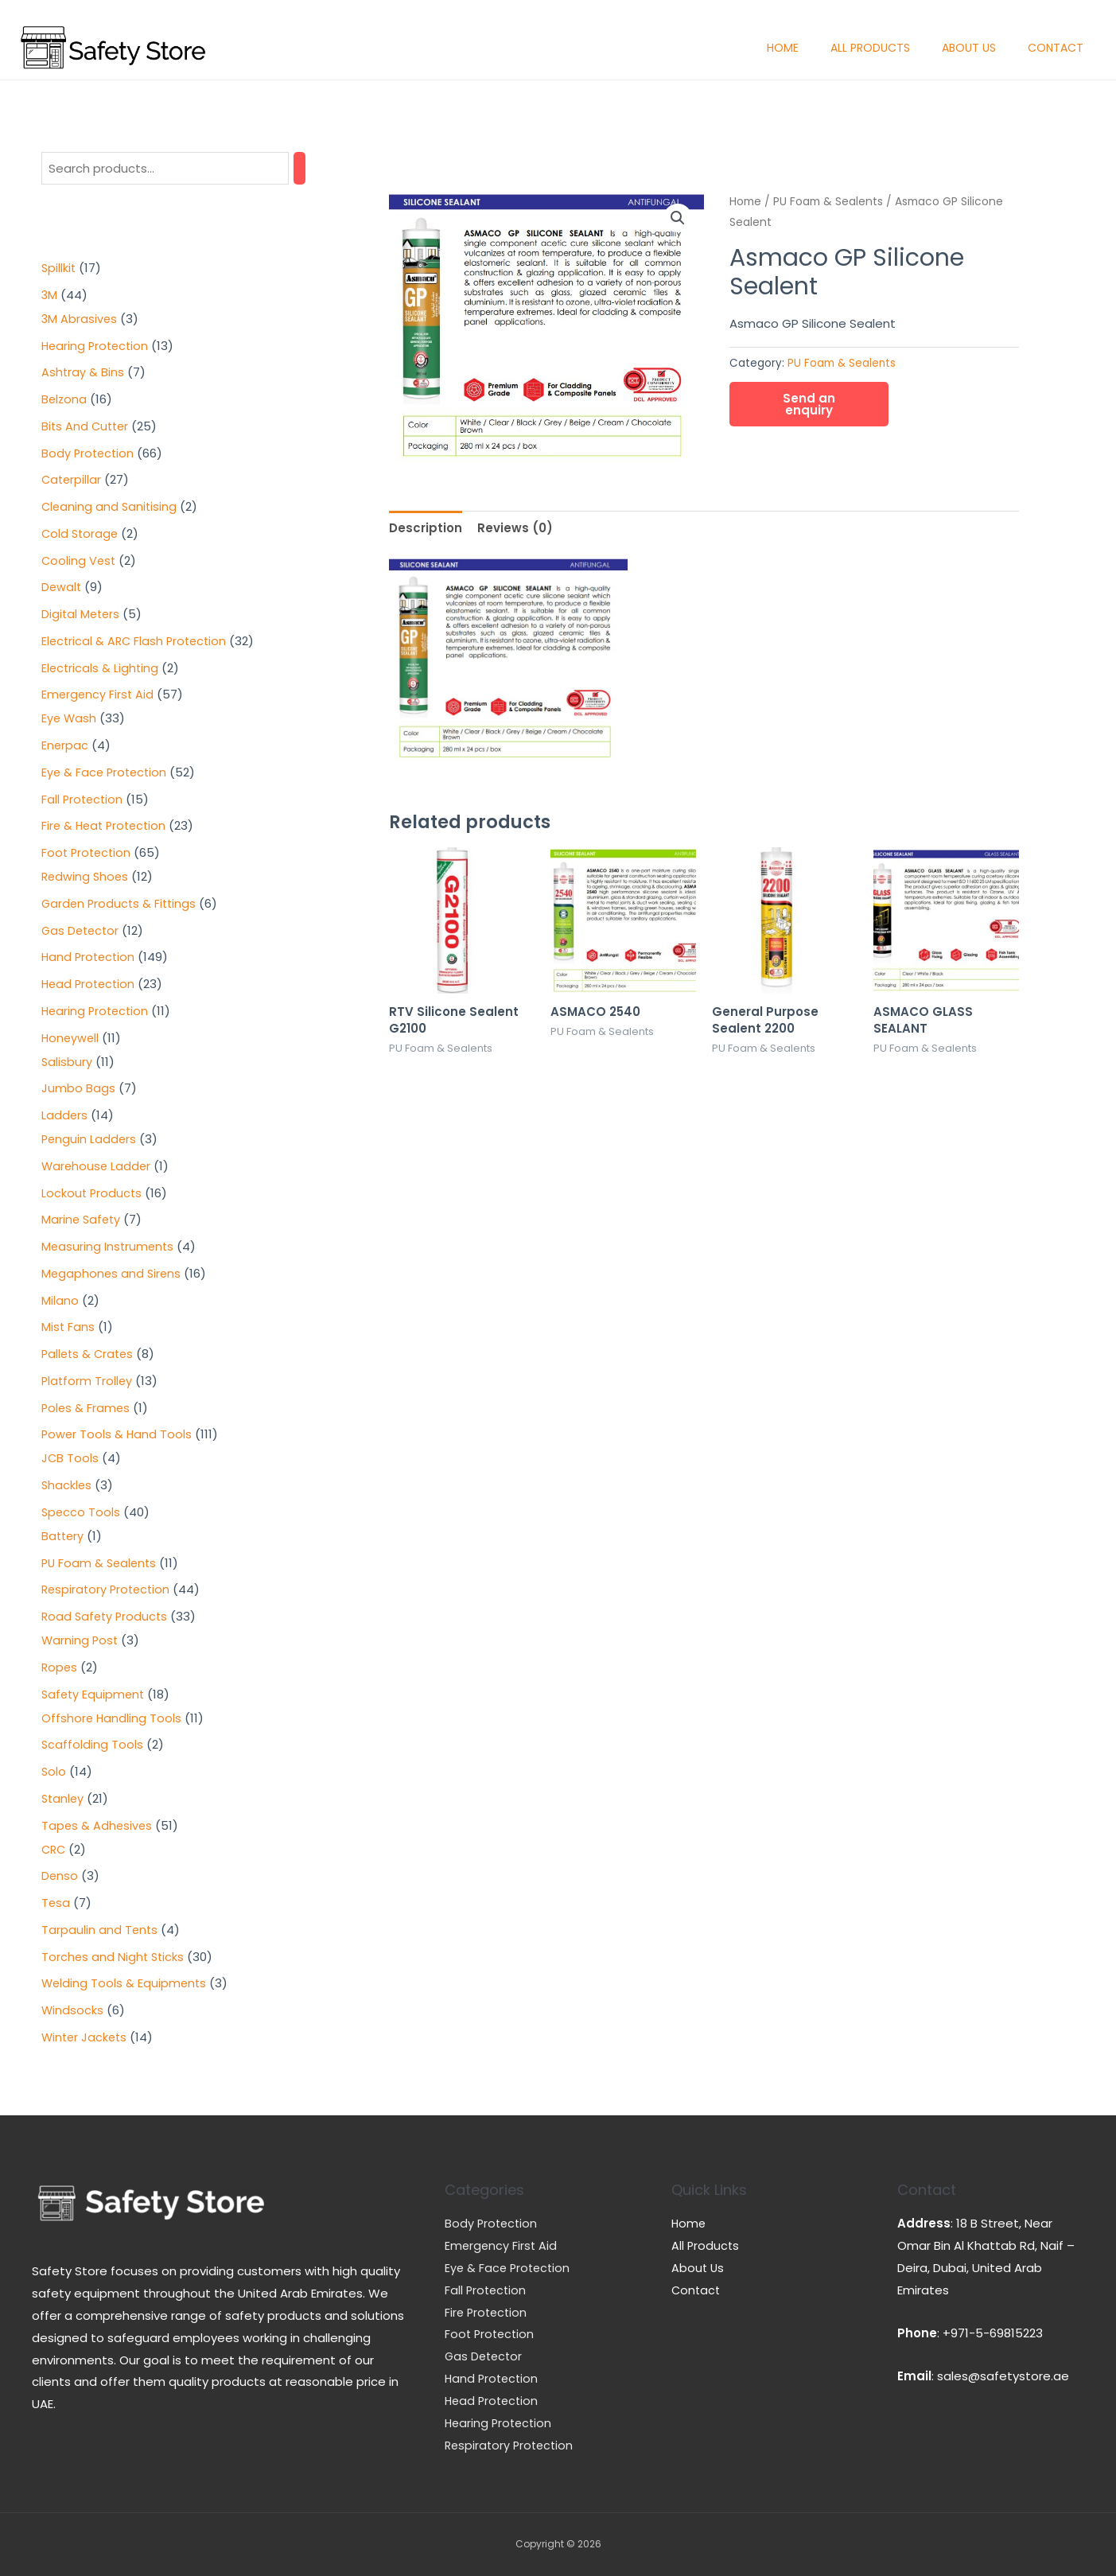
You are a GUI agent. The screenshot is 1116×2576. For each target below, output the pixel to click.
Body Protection (492, 2223)
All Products (870, 48)
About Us (969, 48)
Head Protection (493, 2400)
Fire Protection (488, 2312)
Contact (1055, 48)
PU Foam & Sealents (828, 201)
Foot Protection (491, 2333)
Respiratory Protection (511, 2445)
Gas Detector (485, 2356)
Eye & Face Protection (509, 2267)
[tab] (425, 528)
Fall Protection (487, 2290)
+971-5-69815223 (993, 2333)
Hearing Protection (500, 2423)
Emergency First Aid (502, 2245)
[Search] (299, 168)
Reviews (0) (515, 527)
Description (425, 527)
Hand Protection (493, 2378)
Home (783, 48)
